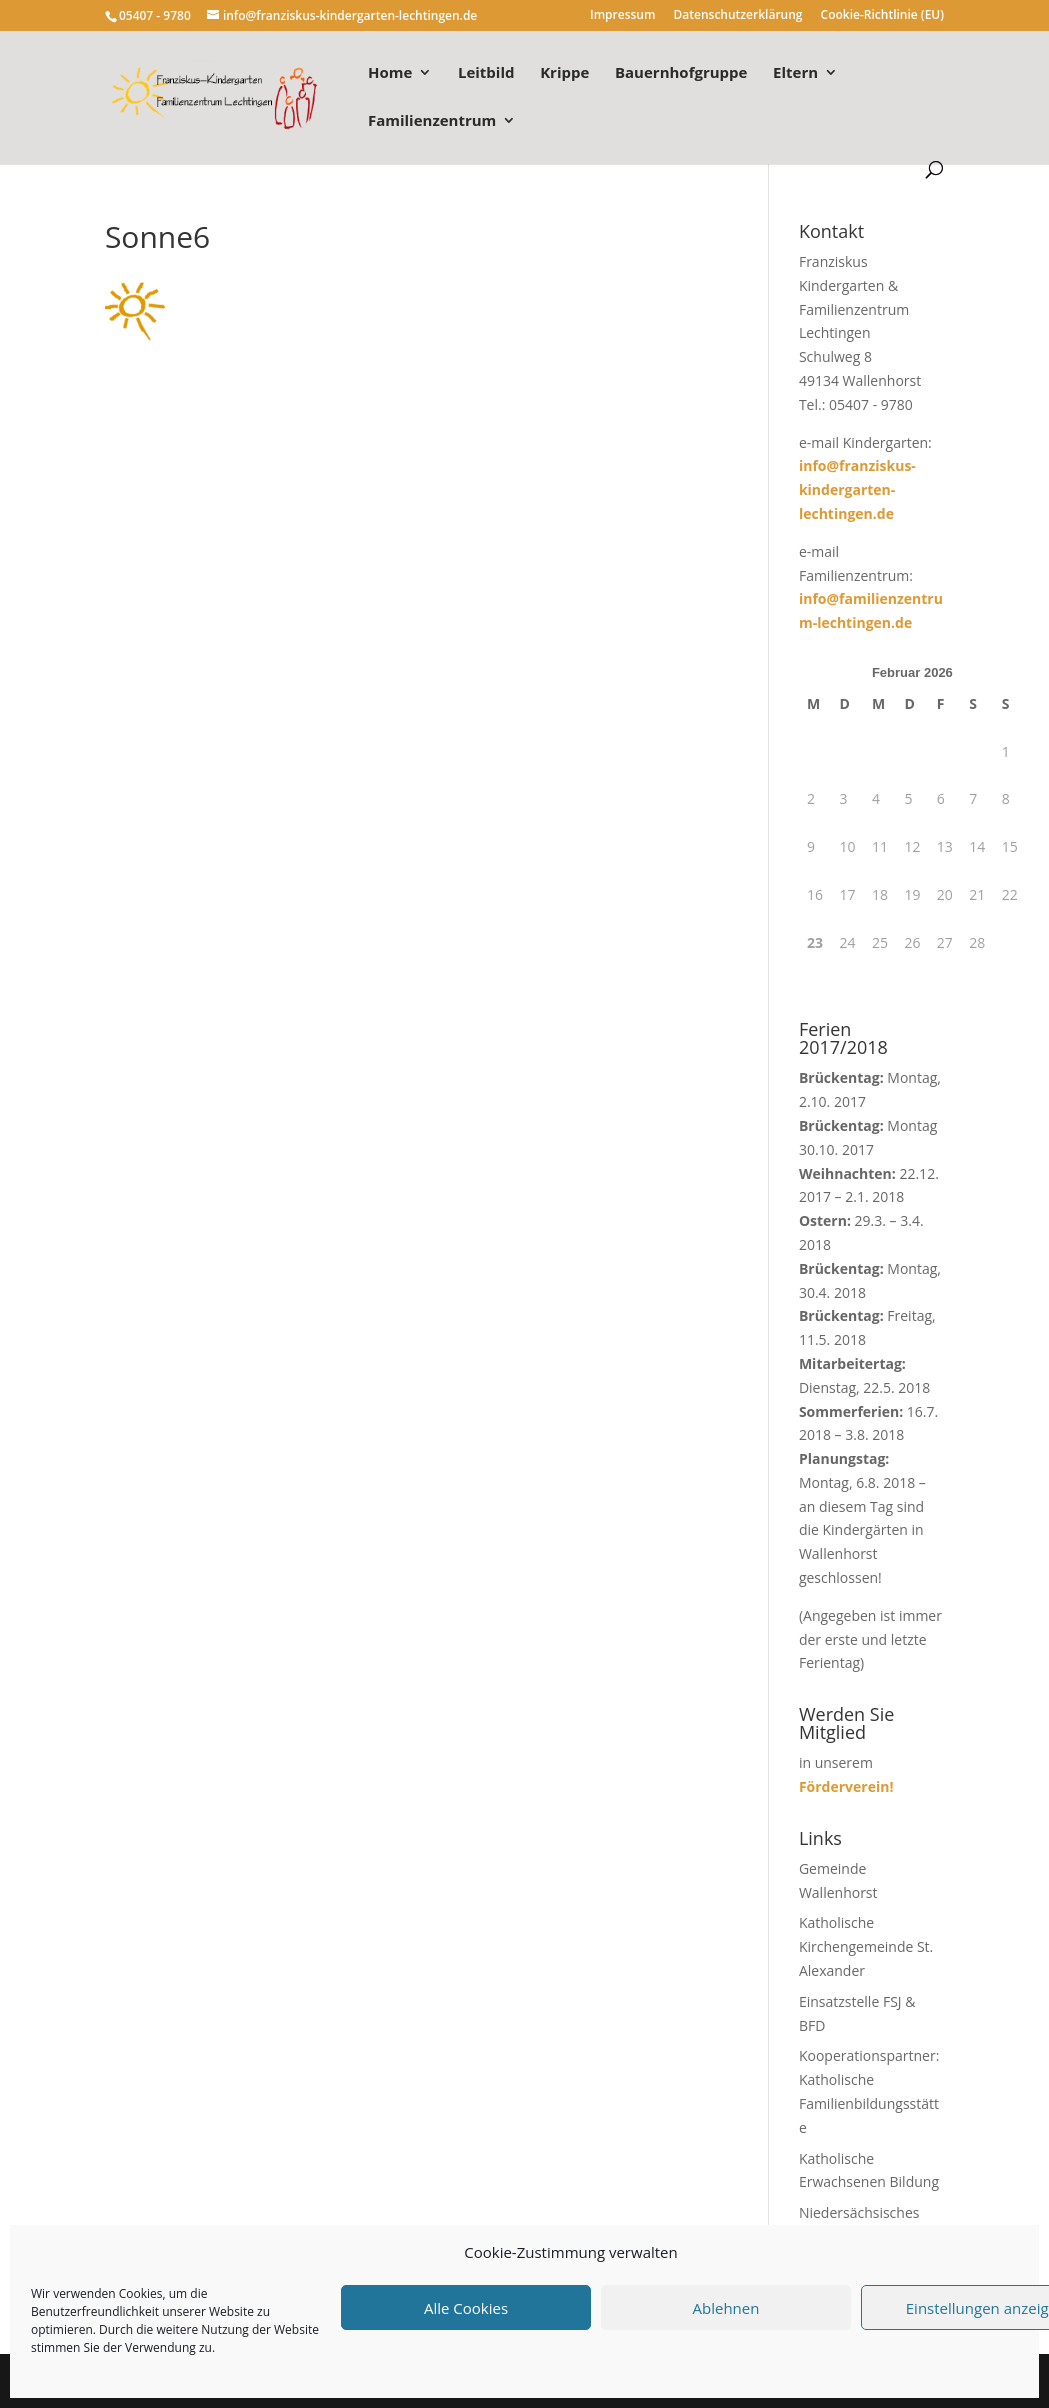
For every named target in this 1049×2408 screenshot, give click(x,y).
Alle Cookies (466, 2308)
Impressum (622, 16)
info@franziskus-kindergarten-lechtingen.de (857, 489)
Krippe (564, 73)
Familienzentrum (432, 121)
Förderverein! (846, 1786)
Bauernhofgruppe (681, 73)
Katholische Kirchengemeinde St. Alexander (866, 1946)
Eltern (795, 73)
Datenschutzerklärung (738, 16)
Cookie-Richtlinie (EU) (883, 16)
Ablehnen (726, 2308)
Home (390, 73)
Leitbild (486, 73)
